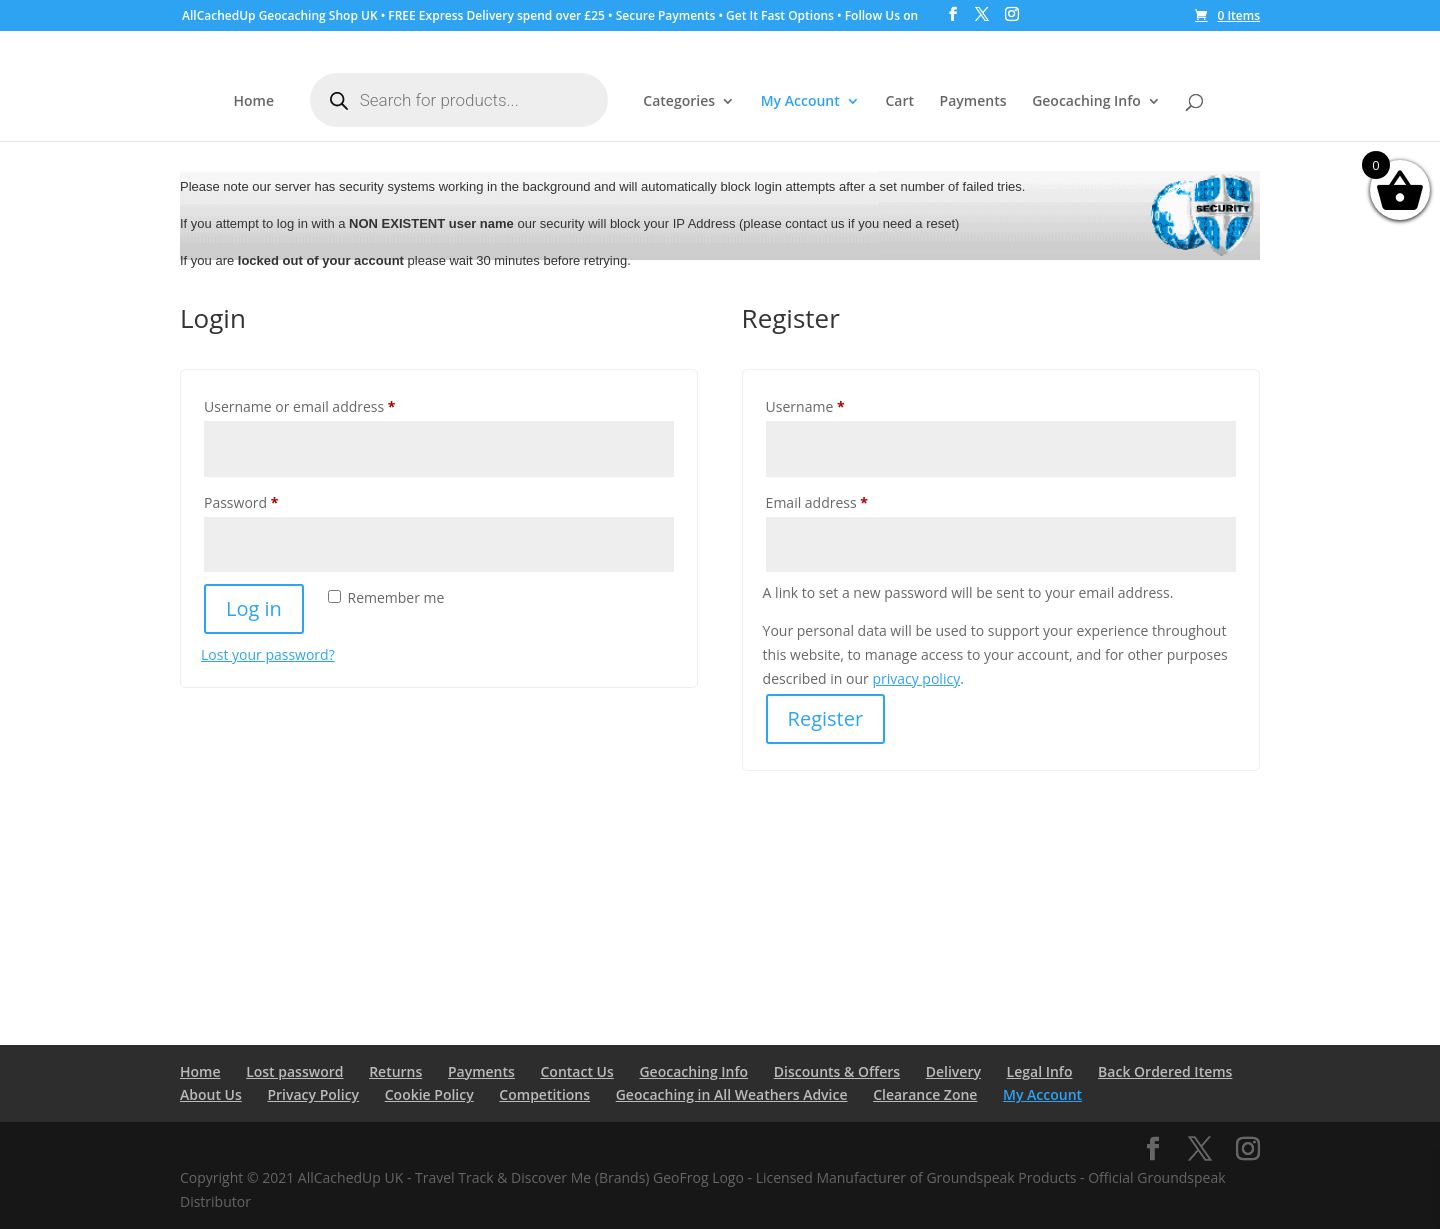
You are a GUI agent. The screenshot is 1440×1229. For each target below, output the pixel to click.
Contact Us (577, 1071)
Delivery (953, 1071)
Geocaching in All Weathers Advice (732, 1094)
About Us (211, 1094)
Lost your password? (268, 654)
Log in (254, 608)
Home (254, 102)
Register (826, 718)
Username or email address (329, 404)
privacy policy (916, 678)
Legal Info (1040, 1071)
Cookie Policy (429, 1094)
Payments (973, 102)
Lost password (294, 1071)
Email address (846, 500)
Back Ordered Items (1165, 1071)
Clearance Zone (925, 1094)
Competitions (544, 1094)
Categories (679, 102)
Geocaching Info (1086, 102)
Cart (899, 102)
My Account (800, 102)
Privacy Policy (313, 1094)
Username (834, 404)
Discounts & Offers (837, 1071)
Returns (395, 1071)
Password (270, 500)
